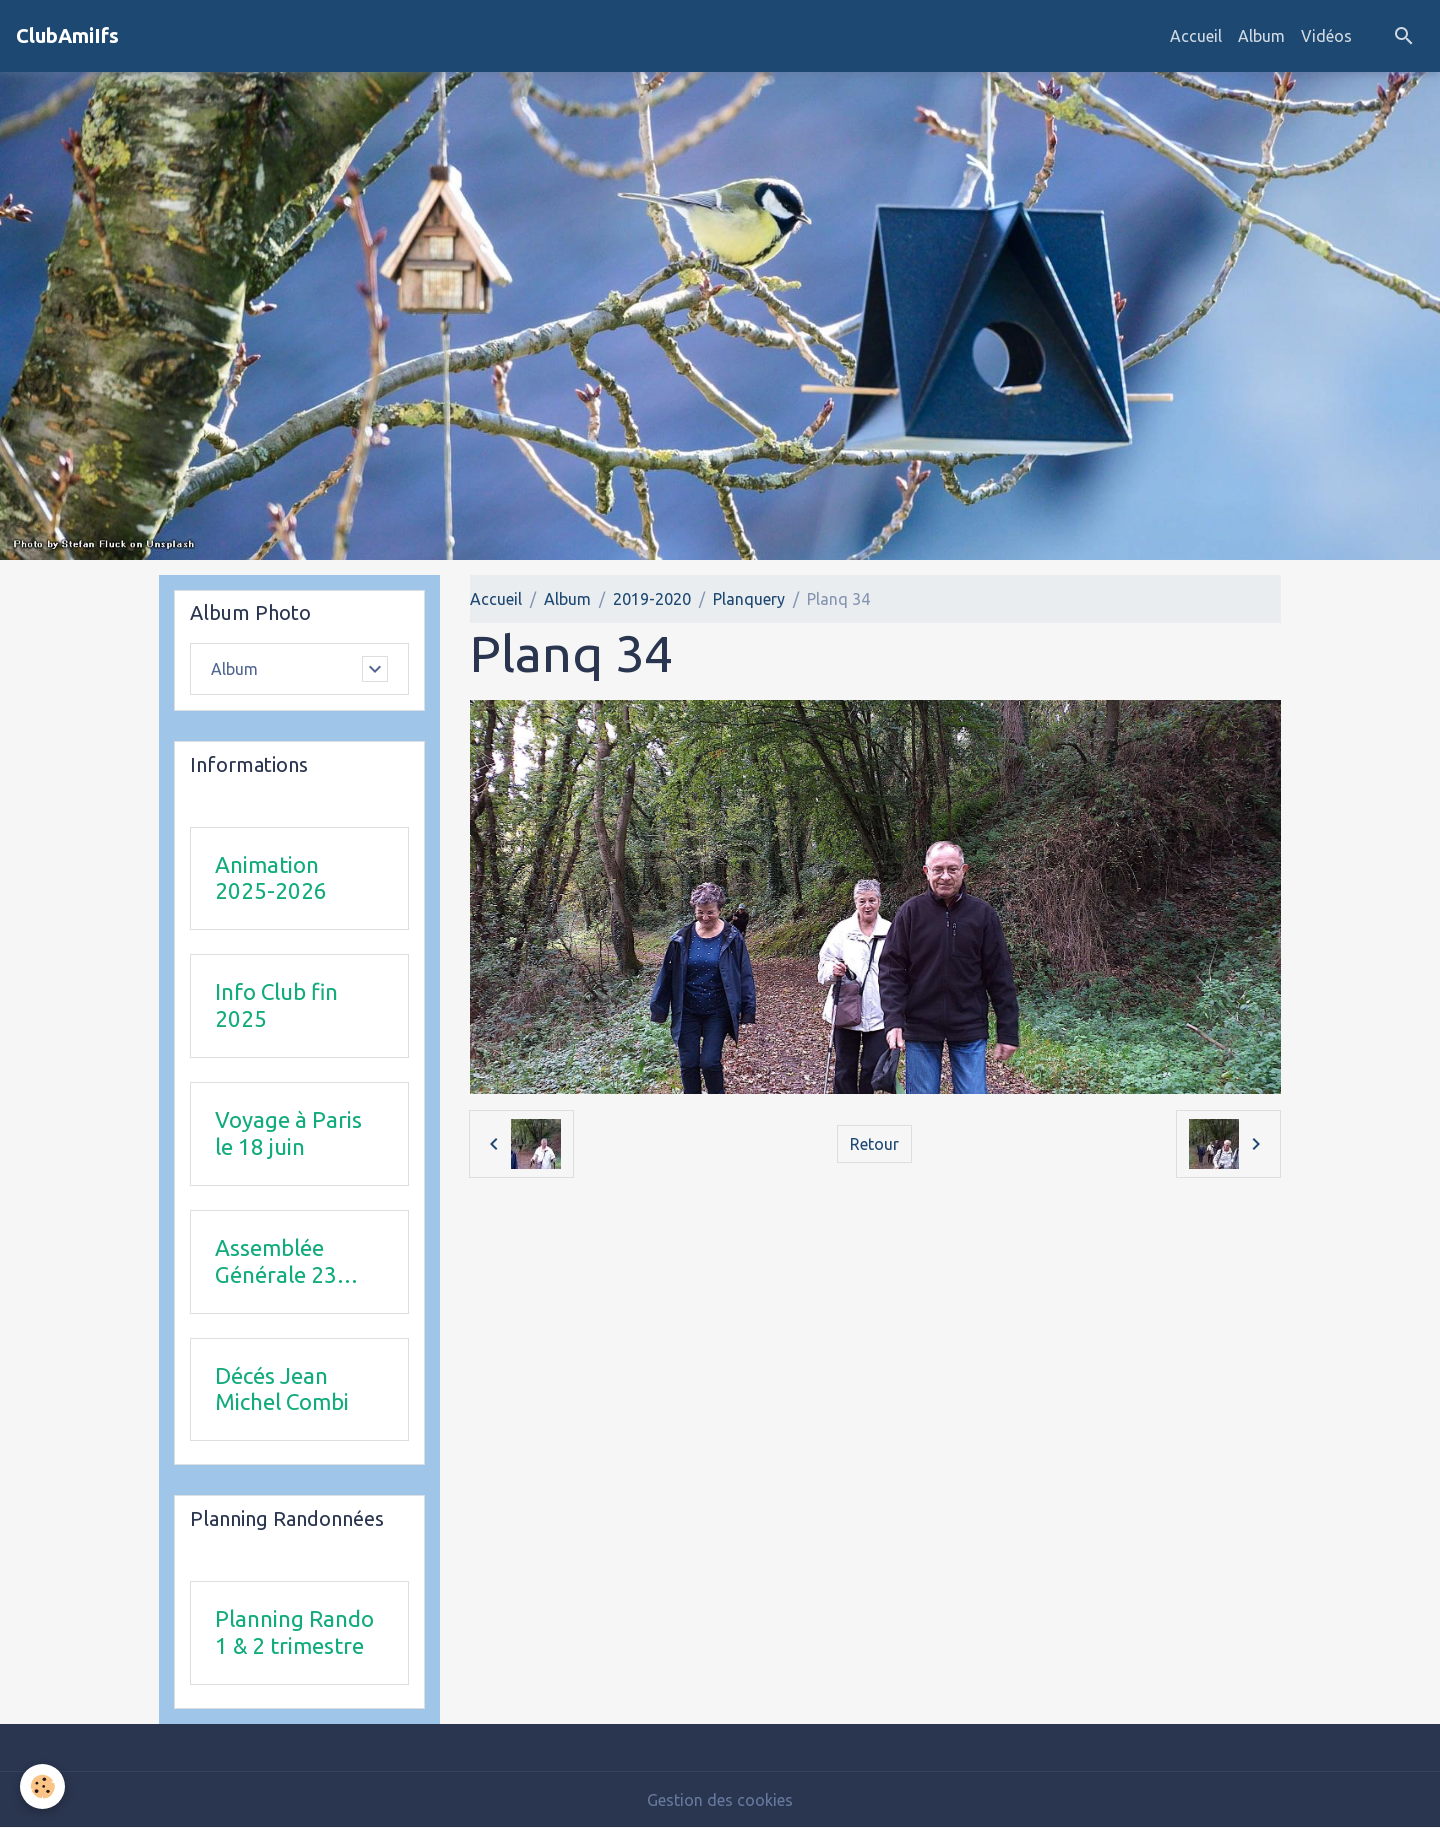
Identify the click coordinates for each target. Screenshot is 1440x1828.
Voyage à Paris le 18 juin (288, 1133)
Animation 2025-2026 (271, 878)
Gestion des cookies (720, 1800)
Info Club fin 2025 (276, 1005)
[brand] (67, 36)
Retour (874, 1144)
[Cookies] (42, 1786)
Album (1261, 36)
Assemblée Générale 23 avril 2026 (276, 1262)
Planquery (749, 599)
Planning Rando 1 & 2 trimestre (294, 1632)
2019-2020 (652, 599)
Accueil (1196, 36)
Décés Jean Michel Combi (282, 1389)
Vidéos (1326, 36)
